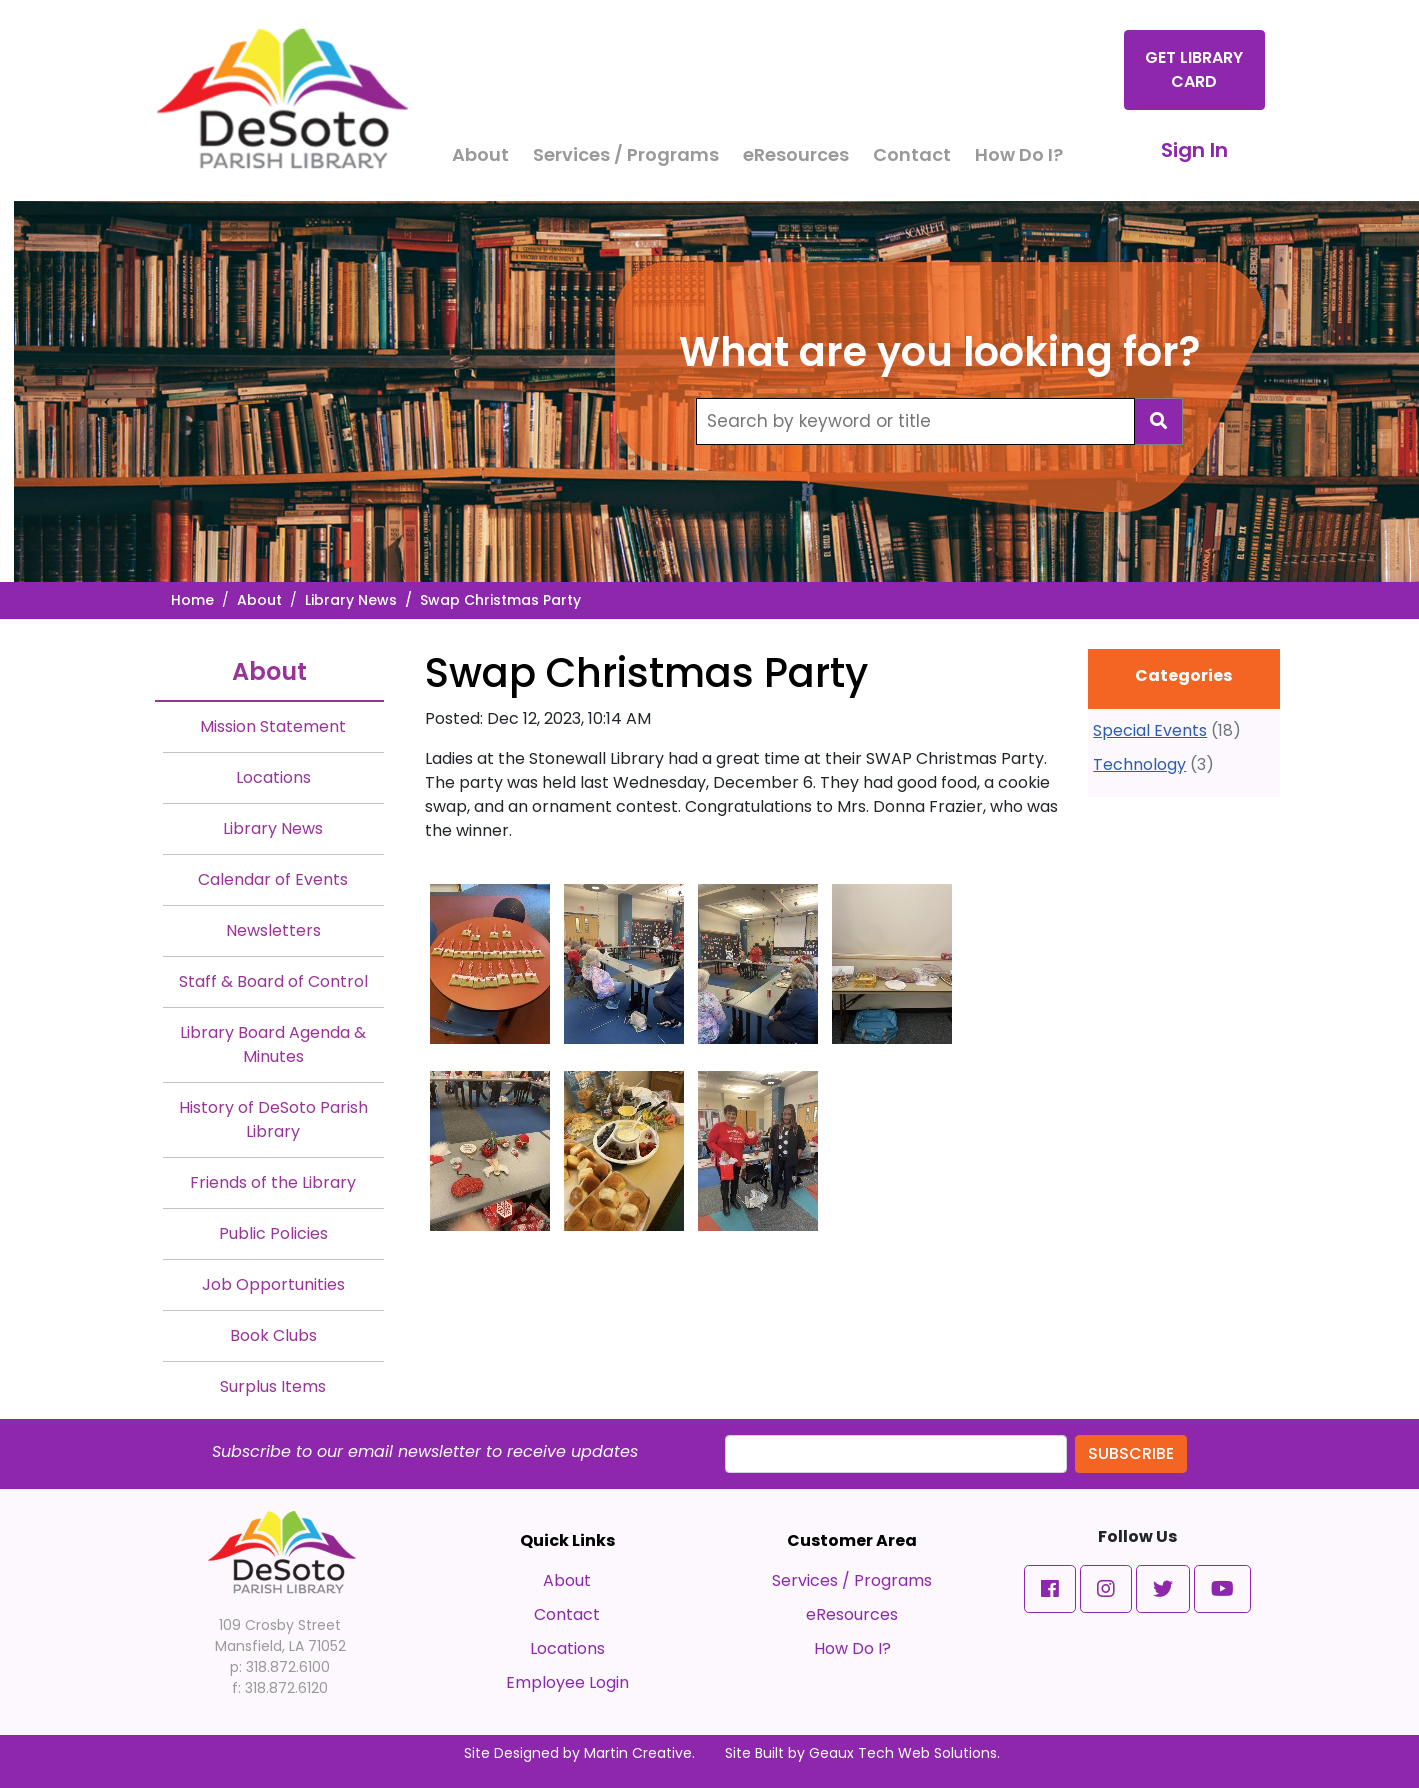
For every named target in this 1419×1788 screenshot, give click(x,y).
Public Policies (273, 1233)
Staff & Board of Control (273, 981)
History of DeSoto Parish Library (273, 1119)
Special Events (1150, 730)
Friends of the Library (273, 1182)
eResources (796, 154)
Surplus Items (273, 1386)
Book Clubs (273, 1335)
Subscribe (1131, 1453)
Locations (273, 777)
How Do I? (1019, 154)
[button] (1050, 1589)
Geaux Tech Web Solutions (903, 1753)
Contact (912, 154)
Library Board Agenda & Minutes (273, 1044)
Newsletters (273, 930)
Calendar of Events (273, 879)
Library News (351, 600)
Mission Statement (273, 726)
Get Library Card (1194, 69)
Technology (1139, 764)
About (480, 154)
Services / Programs (626, 154)
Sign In (1194, 150)
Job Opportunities (273, 1284)
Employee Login (567, 1682)
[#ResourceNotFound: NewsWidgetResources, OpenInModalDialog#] (490, 964)
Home (192, 600)
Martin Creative (638, 1753)
